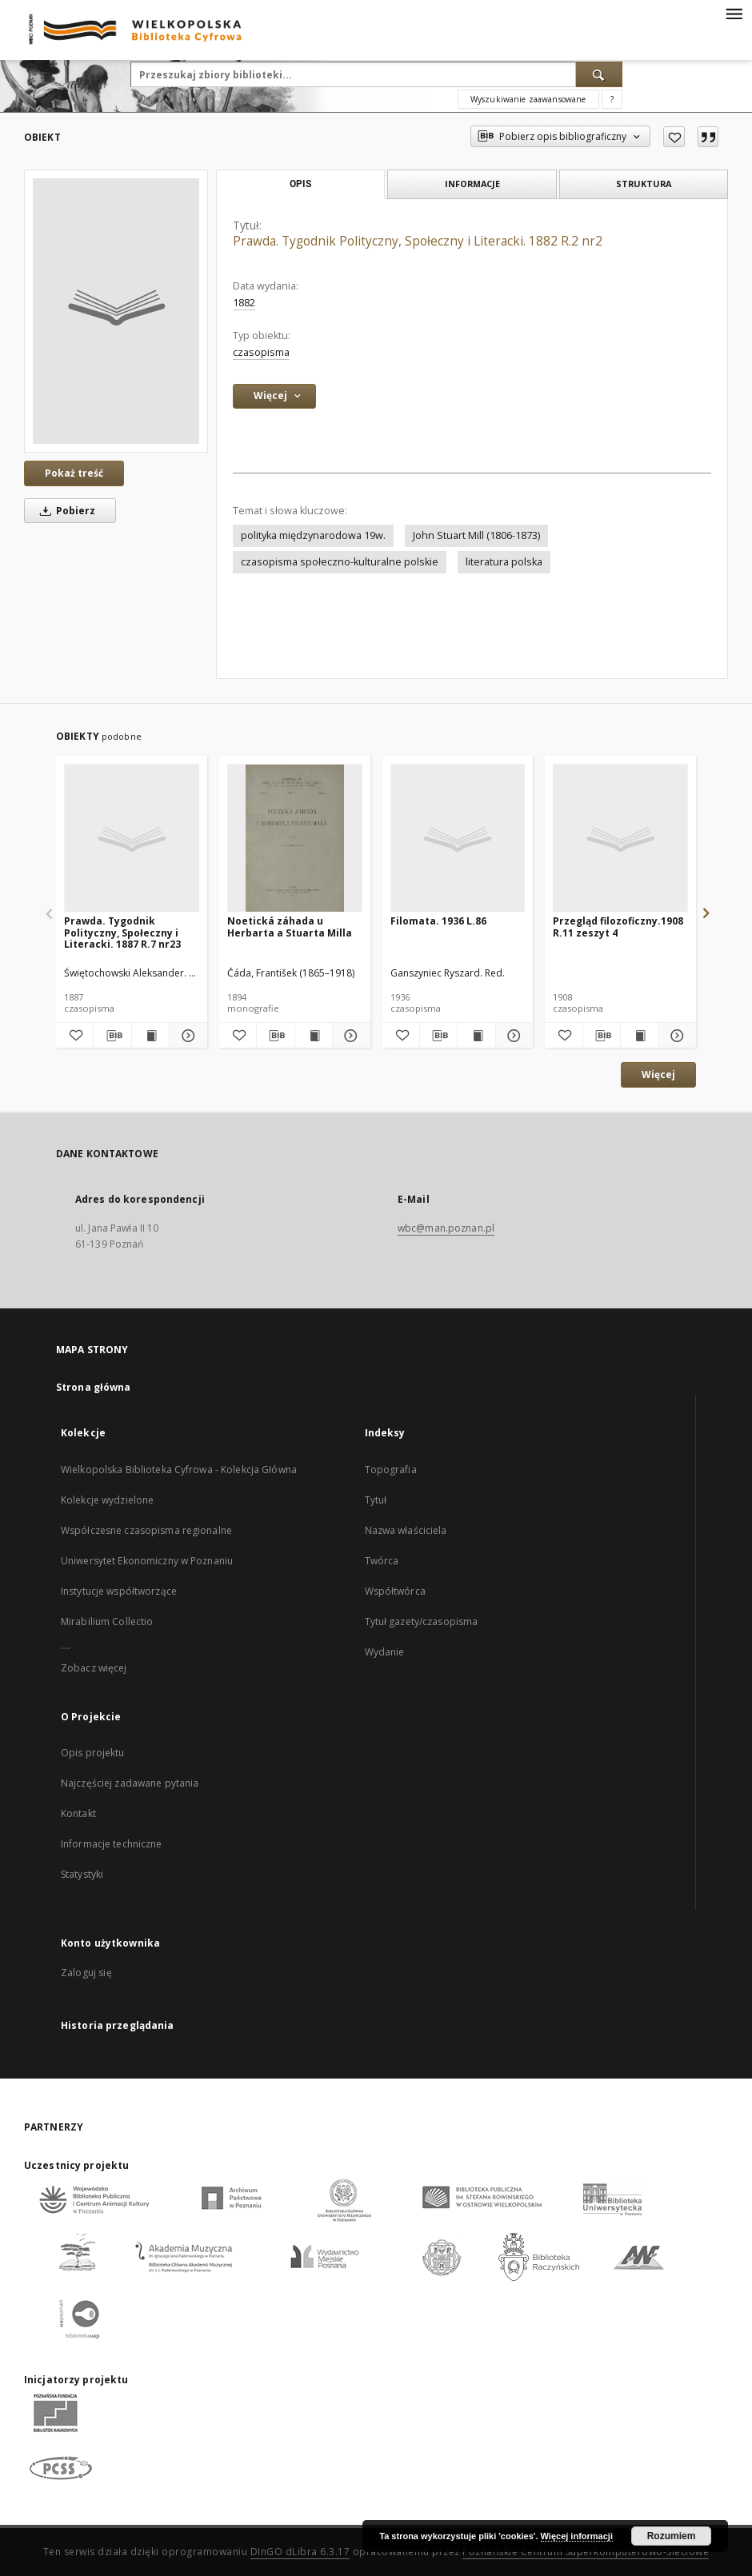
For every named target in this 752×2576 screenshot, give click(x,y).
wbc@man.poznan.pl (446, 1228)
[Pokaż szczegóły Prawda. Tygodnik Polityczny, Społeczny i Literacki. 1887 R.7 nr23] (185, 1035)
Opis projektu (93, 1752)
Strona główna (93, 1387)
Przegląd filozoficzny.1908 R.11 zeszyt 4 (618, 926)
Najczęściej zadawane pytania (129, 1783)
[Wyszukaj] (599, 74)
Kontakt (78, 1813)
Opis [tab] (300, 184)
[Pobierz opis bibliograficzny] (112, 1035)
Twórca (382, 1561)
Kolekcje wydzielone (107, 1500)
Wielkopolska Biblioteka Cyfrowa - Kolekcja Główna (179, 1469)
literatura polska (504, 562)
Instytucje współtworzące (119, 1591)
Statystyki (82, 1874)
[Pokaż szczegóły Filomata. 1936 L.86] (512, 1035)
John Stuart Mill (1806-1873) (476, 535)
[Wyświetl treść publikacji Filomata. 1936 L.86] (476, 1035)
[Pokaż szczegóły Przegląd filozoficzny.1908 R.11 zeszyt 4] (675, 1035)
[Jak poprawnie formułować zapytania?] (612, 99)
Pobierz (64, 510)
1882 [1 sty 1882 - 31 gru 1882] (244, 303)
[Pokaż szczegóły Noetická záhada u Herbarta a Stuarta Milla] (348, 1035)
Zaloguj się (86, 1972)
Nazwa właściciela (406, 1530)
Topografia (391, 1469)
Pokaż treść (74, 473)
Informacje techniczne (111, 1844)
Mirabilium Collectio (107, 1621)
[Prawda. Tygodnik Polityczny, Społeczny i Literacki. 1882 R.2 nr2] (116, 311)
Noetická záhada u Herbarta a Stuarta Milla (289, 926)
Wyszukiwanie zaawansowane (528, 99)
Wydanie (385, 1652)
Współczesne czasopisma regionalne (146, 1530)
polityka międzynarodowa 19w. (313, 535)
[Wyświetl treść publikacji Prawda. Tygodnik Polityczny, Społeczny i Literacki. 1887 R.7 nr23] (150, 1035)
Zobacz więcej (94, 1668)
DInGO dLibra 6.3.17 (300, 2551)
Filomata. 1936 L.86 (438, 921)
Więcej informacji (577, 2536)
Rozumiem (671, 2536)
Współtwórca (395, 1591)
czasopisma (261, 352)
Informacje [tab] (472, 184)
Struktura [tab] (643, 184)
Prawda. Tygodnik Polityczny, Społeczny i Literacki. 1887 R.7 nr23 (122, 932)
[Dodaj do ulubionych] (674, 136)
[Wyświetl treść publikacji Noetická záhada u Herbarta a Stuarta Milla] (313, 1035)
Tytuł (376, 1500)
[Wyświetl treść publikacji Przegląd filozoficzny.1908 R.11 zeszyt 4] (639, 1035)
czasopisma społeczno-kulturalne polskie (339, 562)
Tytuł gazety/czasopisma (421, 1621)
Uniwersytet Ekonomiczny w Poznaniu (147, 1561)
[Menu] (733, 13)
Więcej (658, 1074)
